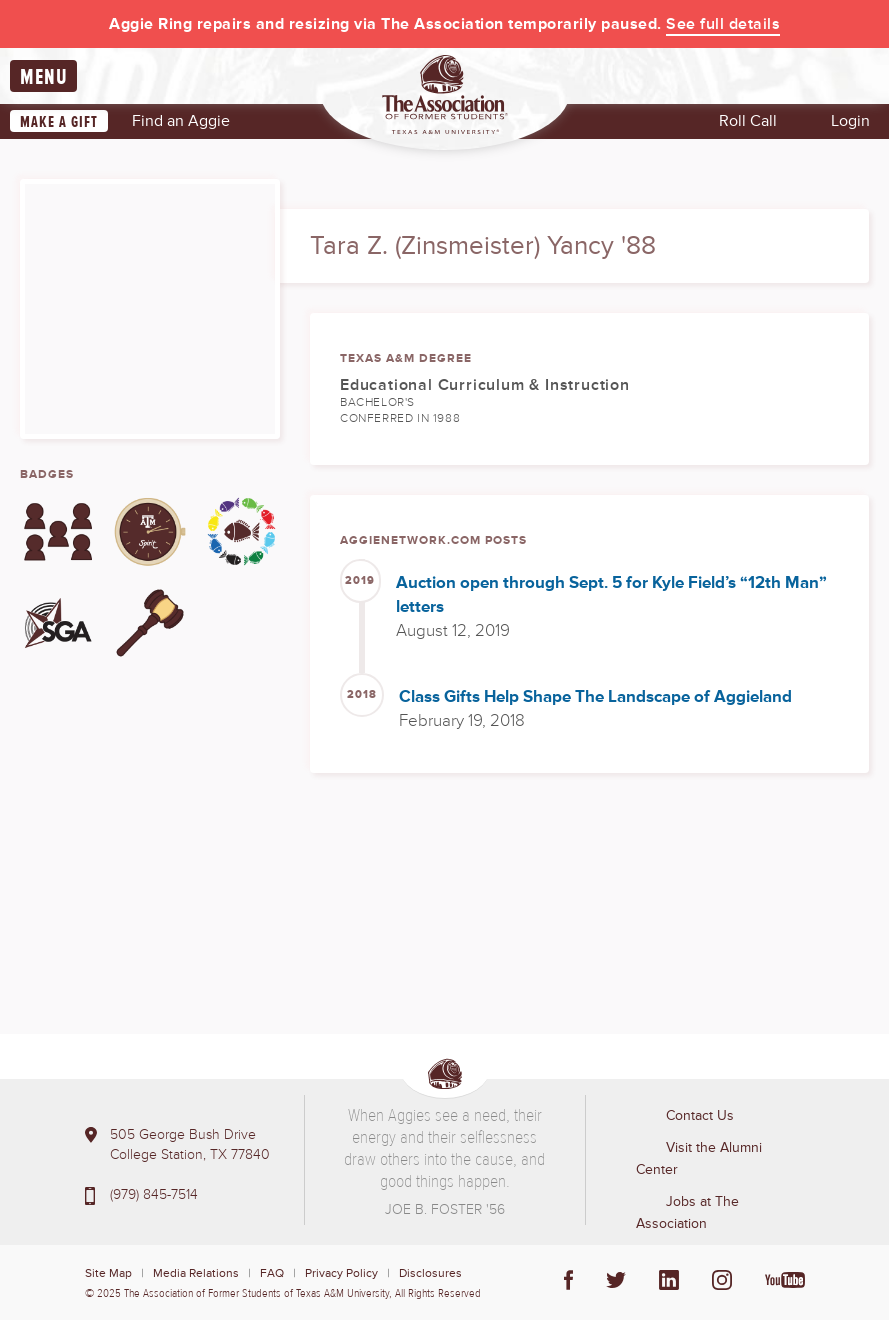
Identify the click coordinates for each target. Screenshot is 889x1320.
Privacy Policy (341, 1273)
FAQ (272, 1273)
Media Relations (196, 1273)
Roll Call (748, 121)
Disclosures (430, 1273)
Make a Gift (59, 122)
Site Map (108, 1273)
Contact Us (700, 1115)
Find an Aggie (181, 121)
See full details (723, 24)
